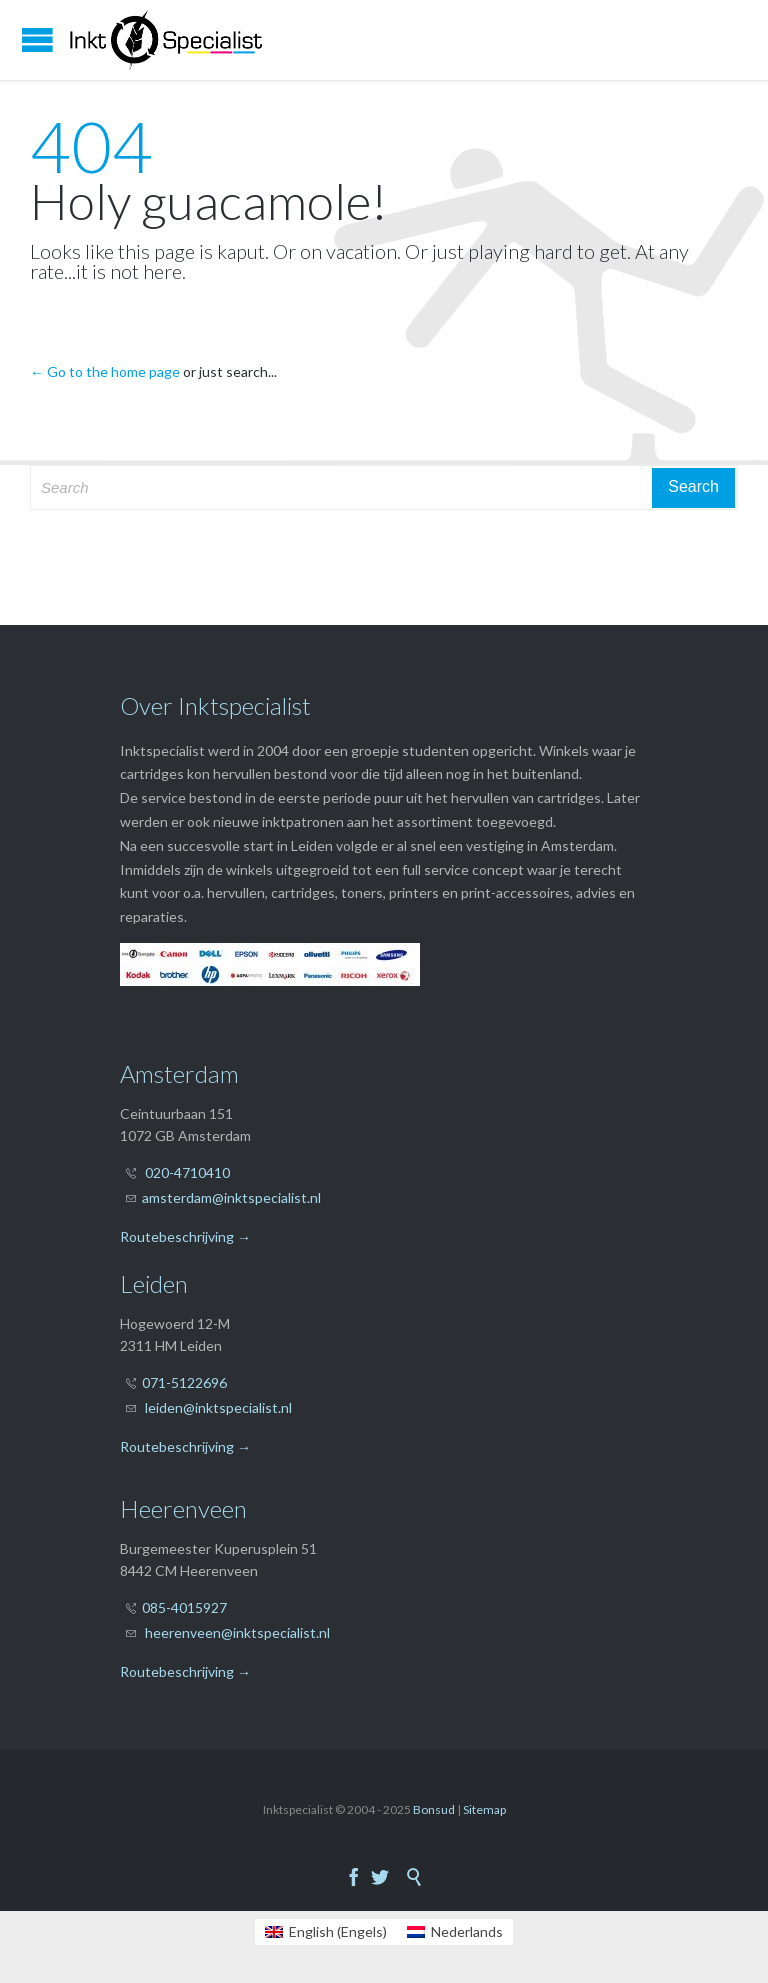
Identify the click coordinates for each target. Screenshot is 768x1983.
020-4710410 (187, 1172)
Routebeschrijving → (185, 1236)
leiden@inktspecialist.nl (218, 1407)
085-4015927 (184, 1607)
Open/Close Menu (37, 39)
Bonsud (434, 1809)
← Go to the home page (105, 371)
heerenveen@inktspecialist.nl (237, 1632)
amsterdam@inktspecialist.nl (231, 1197)
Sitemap (484, 1809)
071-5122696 (184, 1382)
